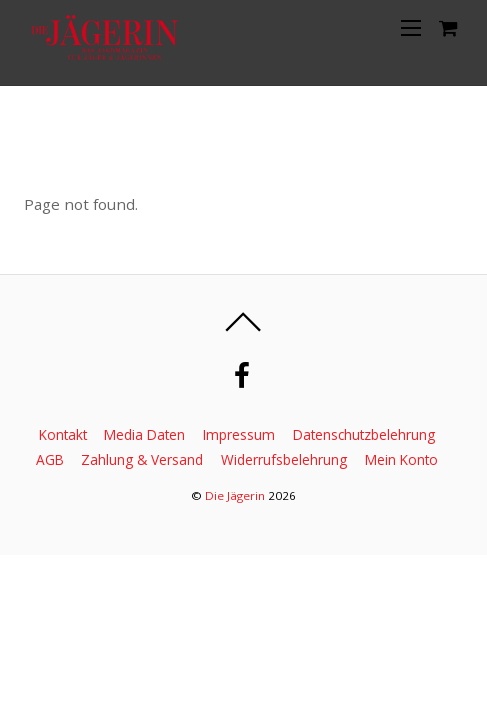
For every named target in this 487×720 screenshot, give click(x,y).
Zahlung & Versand (142, 459)
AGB (50, 459)
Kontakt (63, 434)
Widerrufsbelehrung (284, 459)
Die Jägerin (235, 495)
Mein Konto (401, 459)
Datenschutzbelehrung (364, 434)
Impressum (239, 434)
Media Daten (144, 434)
